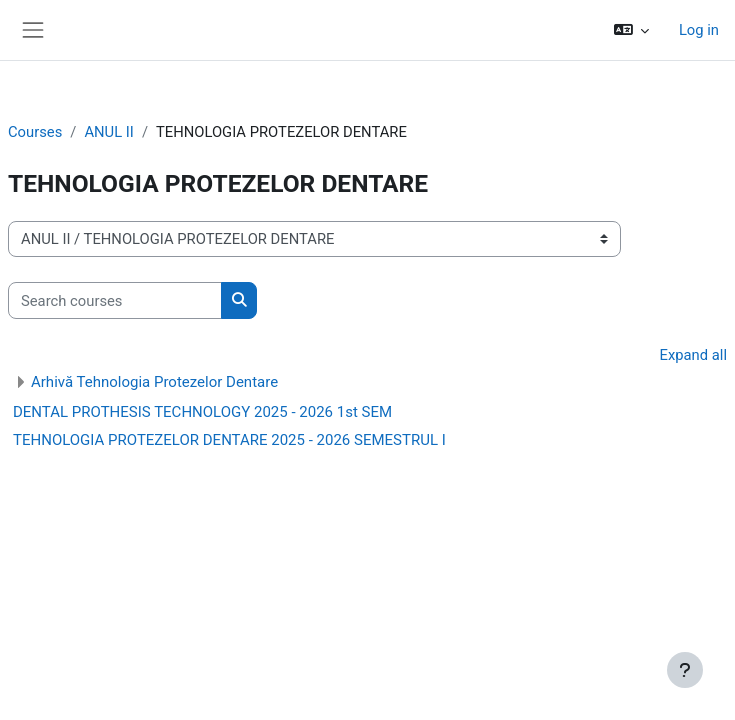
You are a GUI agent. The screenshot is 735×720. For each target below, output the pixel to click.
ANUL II (108, 132)
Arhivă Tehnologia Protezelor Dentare (154, 382)
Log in (699, 30)
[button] (630, 30)
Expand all (693, 355)
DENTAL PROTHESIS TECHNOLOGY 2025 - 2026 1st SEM (202, 412)
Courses (35, 132)
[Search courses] (115, 300)
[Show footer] (685, 670)
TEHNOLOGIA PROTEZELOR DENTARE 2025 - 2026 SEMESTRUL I (229, 440)
